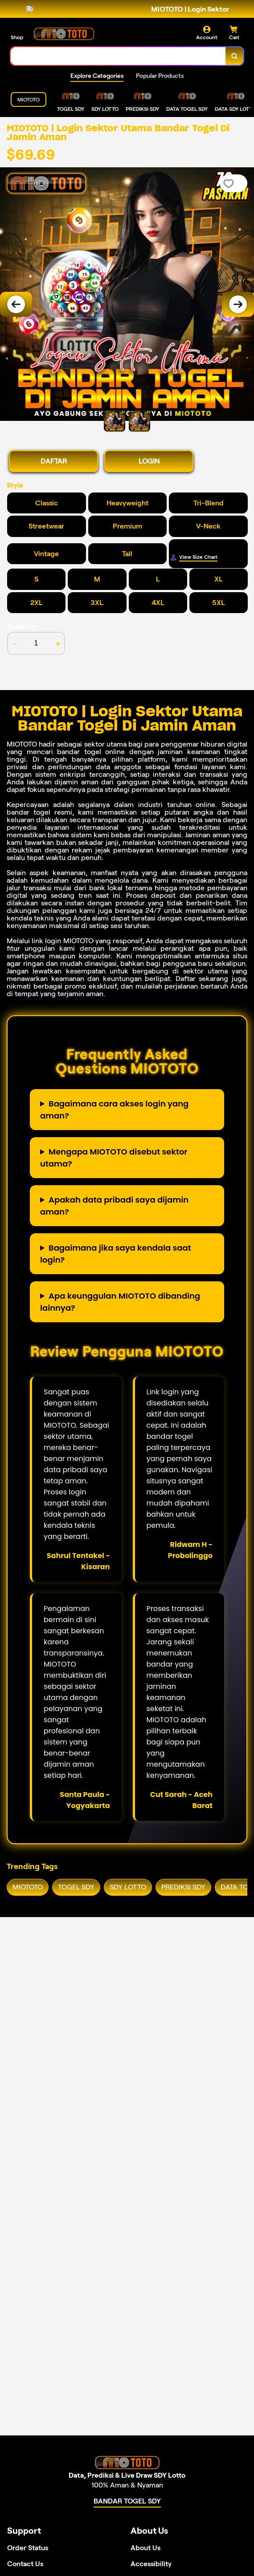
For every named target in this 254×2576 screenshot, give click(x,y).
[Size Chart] (208, 557)
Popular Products (160, 75)
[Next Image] (238, 304)
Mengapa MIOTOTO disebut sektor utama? (114, 1157)
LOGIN (149, 461)
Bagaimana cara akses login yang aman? (114, 1109)
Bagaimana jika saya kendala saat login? (115, 1253)
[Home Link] (63, 33)
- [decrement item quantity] (15, 643)
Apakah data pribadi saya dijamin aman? (114, 1205)
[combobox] (118, 56)
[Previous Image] (16, 304)
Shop (17, 37)
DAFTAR (54, 461)
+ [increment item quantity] (58, 643)
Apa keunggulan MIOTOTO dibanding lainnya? (120, 1301)
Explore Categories (96, 75)
